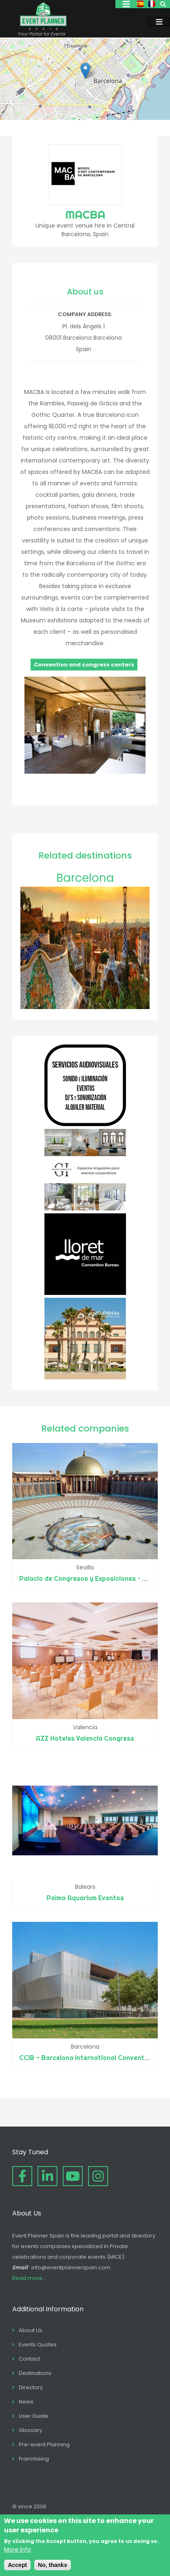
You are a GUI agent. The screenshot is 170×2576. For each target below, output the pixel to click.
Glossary (30, 2430)
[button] (85, 70)
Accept (17, 2565)
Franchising (34, 2459)
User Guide (33, 2416)
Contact (29, 2359)
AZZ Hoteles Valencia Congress (85, 1738)
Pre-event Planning (44, 2444)
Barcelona (85, 878)
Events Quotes (38, 2344)
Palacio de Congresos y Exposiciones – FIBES (89, 1578)
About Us (30, 2330)
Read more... (29, 2278)
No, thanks (52, 2565)
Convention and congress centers (84, 664)
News (26, 2402)
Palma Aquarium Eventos (85, 1898)
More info (17, 2549)
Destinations (35, 2373)
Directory (31, 2387)
